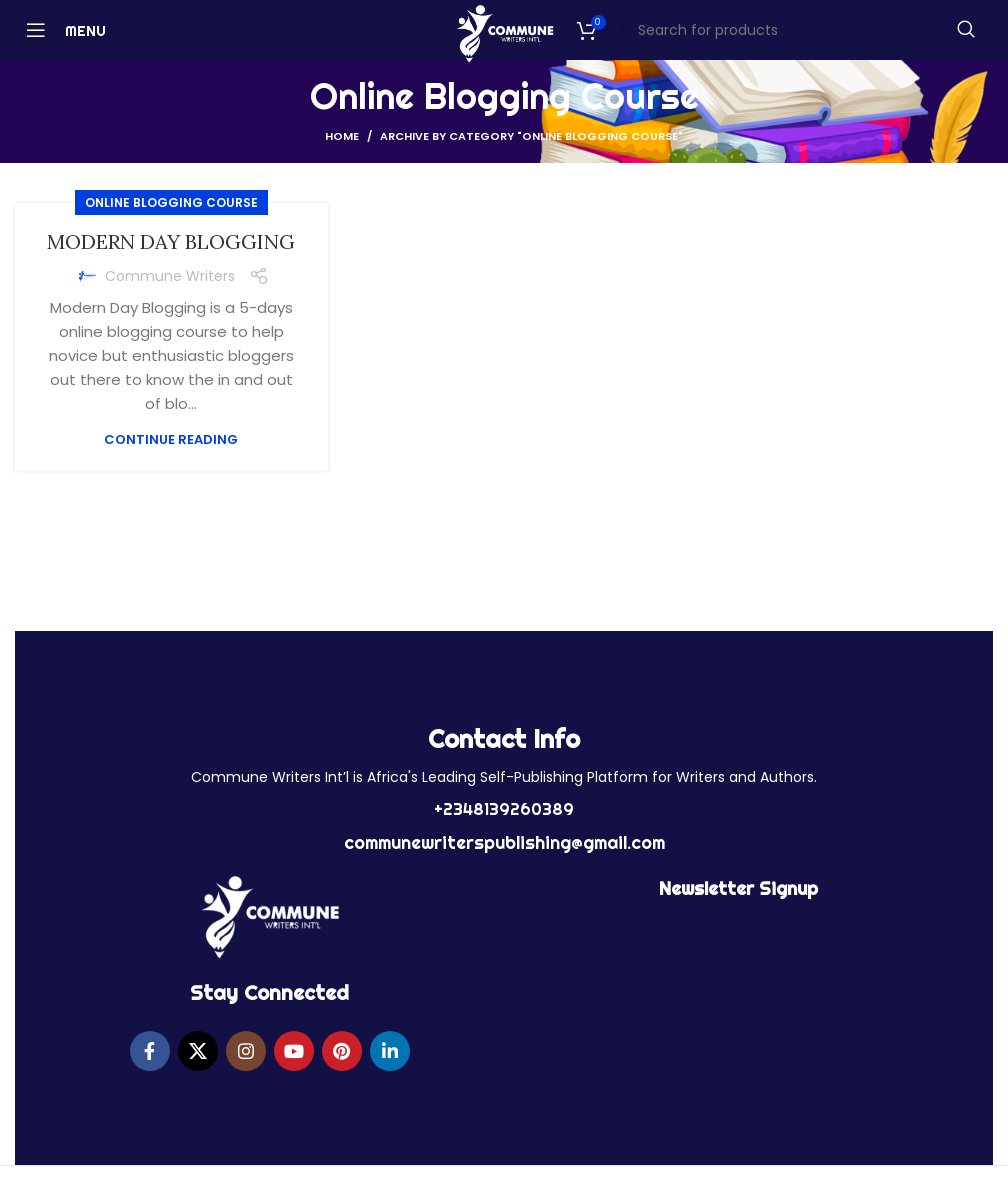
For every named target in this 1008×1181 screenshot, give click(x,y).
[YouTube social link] (294, 1051)
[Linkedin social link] (390, 1051)
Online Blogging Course (171, 202)
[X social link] (198, 1051)
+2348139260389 (504, 809)
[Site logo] (504, 32)
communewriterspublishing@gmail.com (504, 842)
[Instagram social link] (246, 1051)
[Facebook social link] (150, 1051)
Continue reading (171, 439)
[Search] (808, 30)
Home (342, 136)
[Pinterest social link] (342, 1051)
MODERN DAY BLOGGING (171, 241)
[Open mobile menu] (60, 30)
